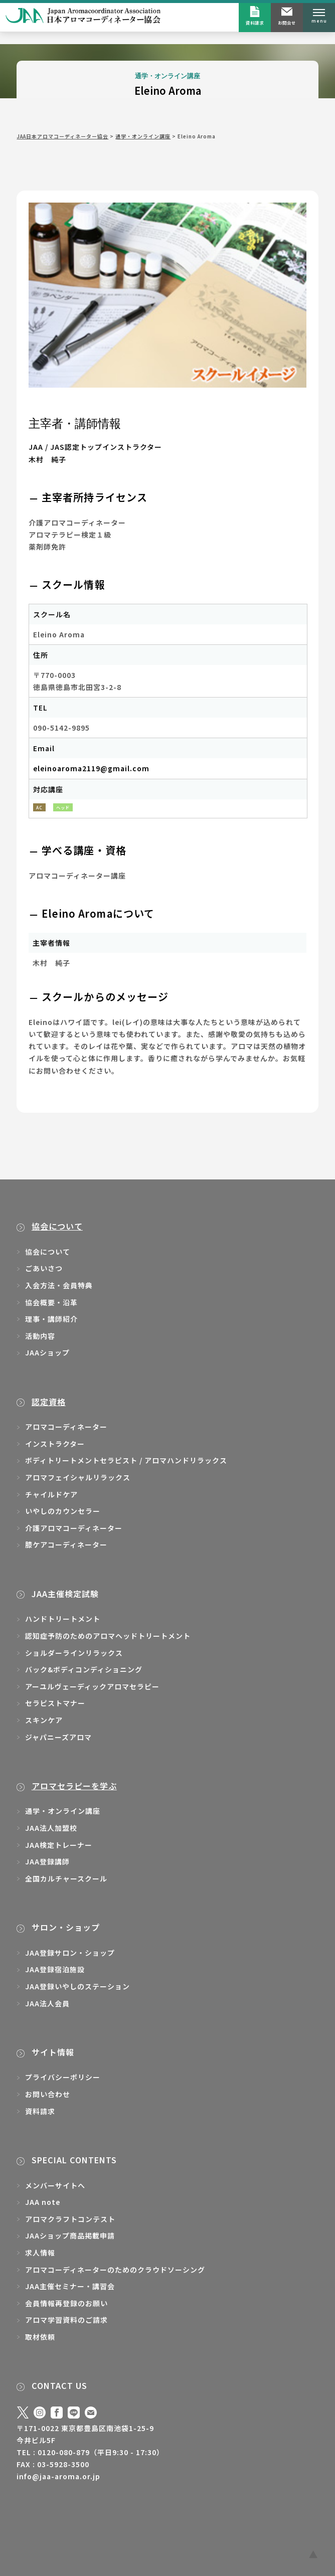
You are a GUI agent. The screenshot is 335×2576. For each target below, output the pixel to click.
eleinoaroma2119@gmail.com (91, 768)
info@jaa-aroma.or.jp (58, 2476)
